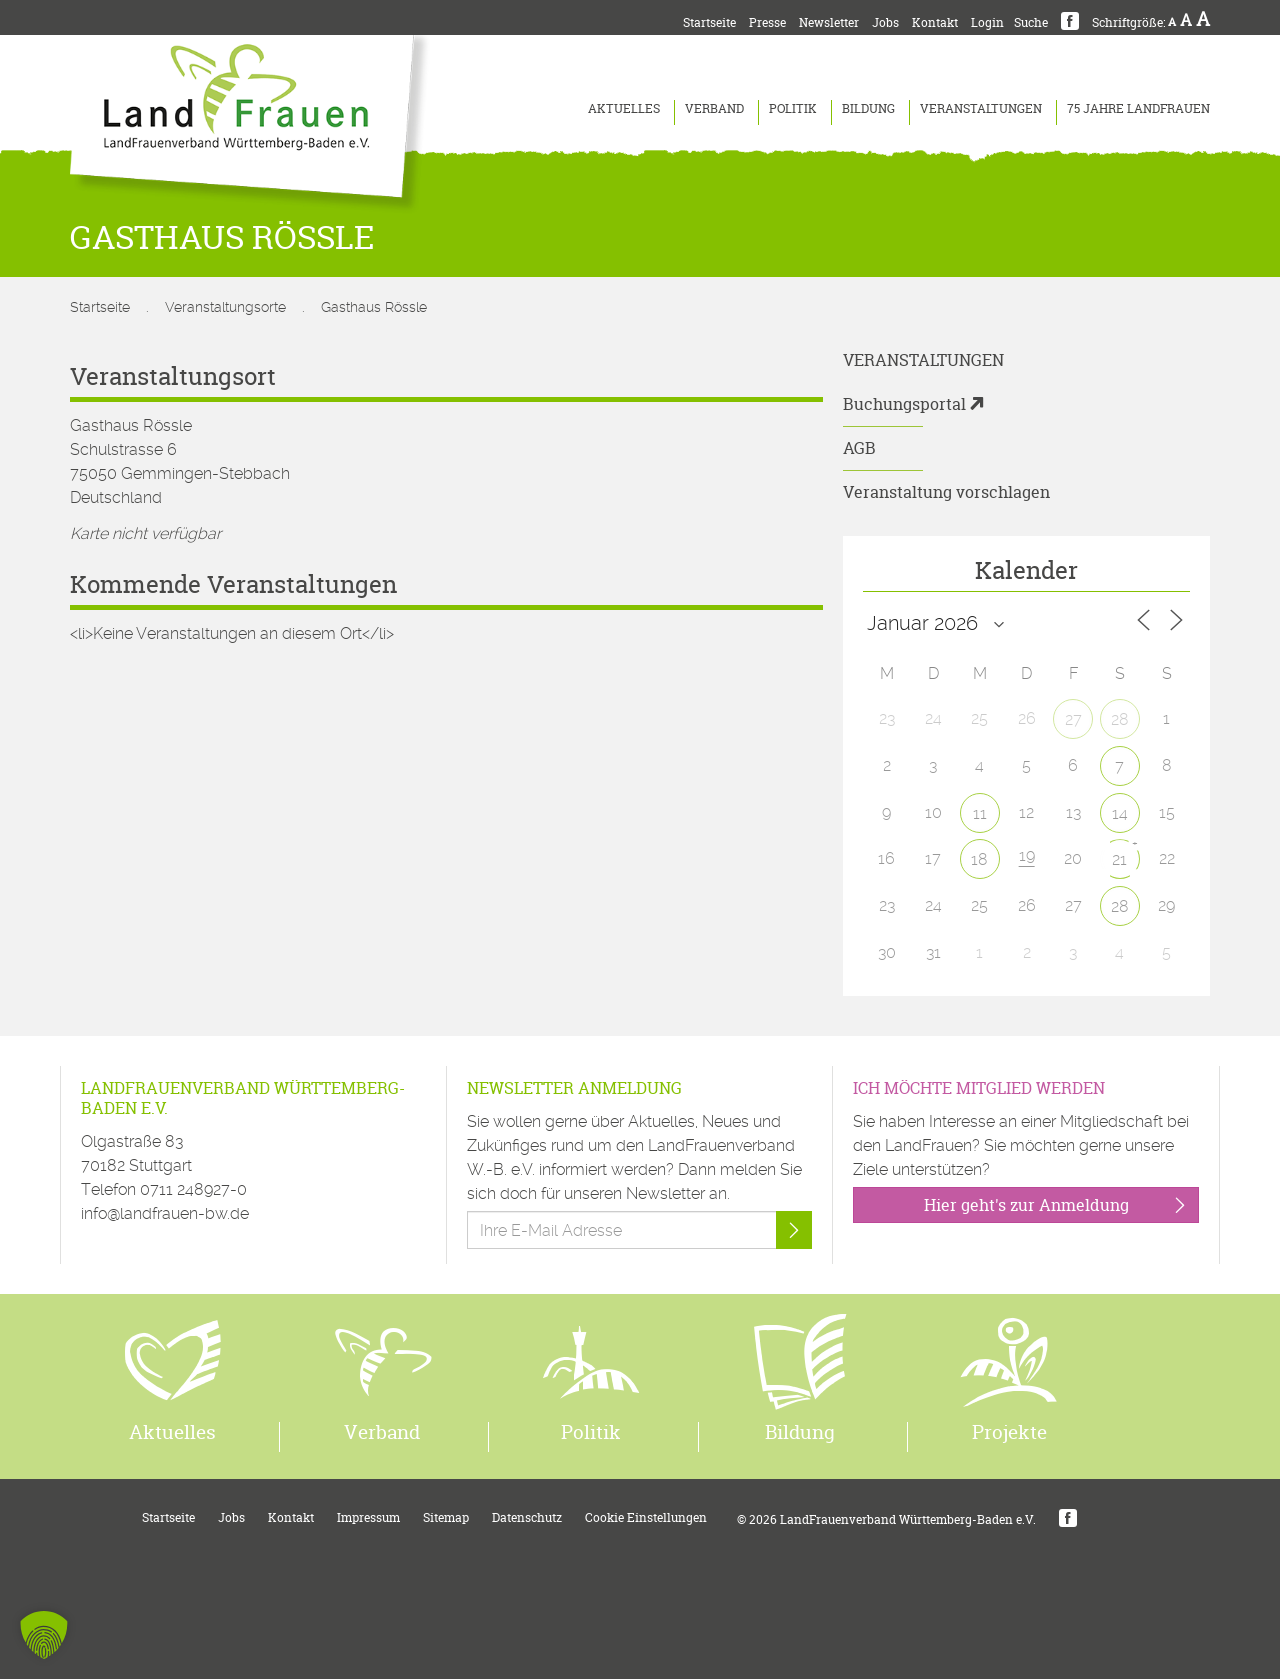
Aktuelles (624, 108)
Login (987, 22)
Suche (1031, 22)
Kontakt (935, 22)
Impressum (368, 1517)
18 (979, 859)
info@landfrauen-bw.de (165, 1213)
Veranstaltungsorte (225, 307)
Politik (793, 108)
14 (1120, 813)
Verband (714, 108)
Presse (767, 22)
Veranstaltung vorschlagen (946, 492)
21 (1119, 859)
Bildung (868, 108)
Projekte (1009, 1432)
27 (1073, 719)
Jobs (885, 22)
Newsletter (829, 22)
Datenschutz (527, 1517)
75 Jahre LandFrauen (1138, 108)
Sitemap (446, 1517)
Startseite (709, 22)
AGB (859, 448)
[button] (44, 1635)
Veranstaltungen (981, 108)
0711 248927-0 (193, 1189)
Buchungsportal (904, 404)
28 (1120, 719)
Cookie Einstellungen (646, 1517)
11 (980, 813)
